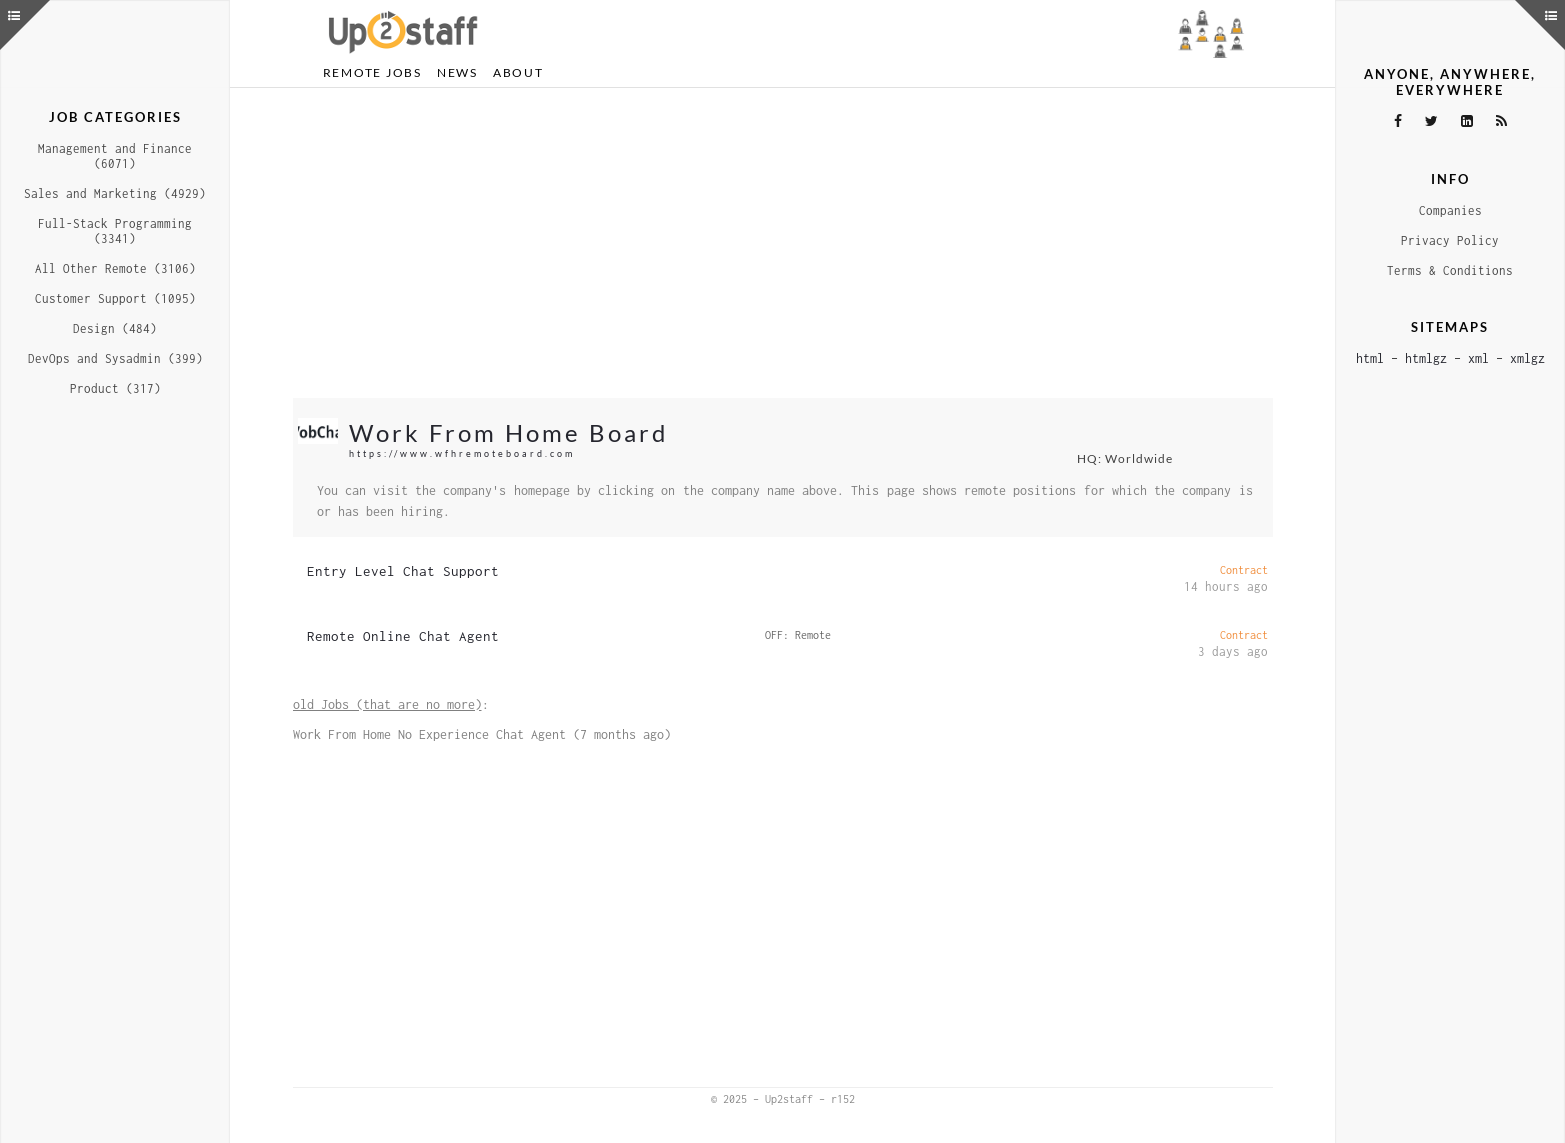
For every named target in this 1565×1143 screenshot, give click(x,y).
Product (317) (115, 388)
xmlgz (1527, 358)
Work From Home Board (508, 432)
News (457, 72)
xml (1478, 358)
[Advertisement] (783, 243)
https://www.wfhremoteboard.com (462, 453)
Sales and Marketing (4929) (115, 193)
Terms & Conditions (1450, 270)
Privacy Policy (1450, 240)
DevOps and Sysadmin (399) (115, 358)
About (518, 72)
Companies (1450, 210)
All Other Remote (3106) (115, 268)
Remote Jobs (372, 72)
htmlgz (1426, 358)
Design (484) (115, 328)
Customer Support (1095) (115, 298)
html (1370, 358)
